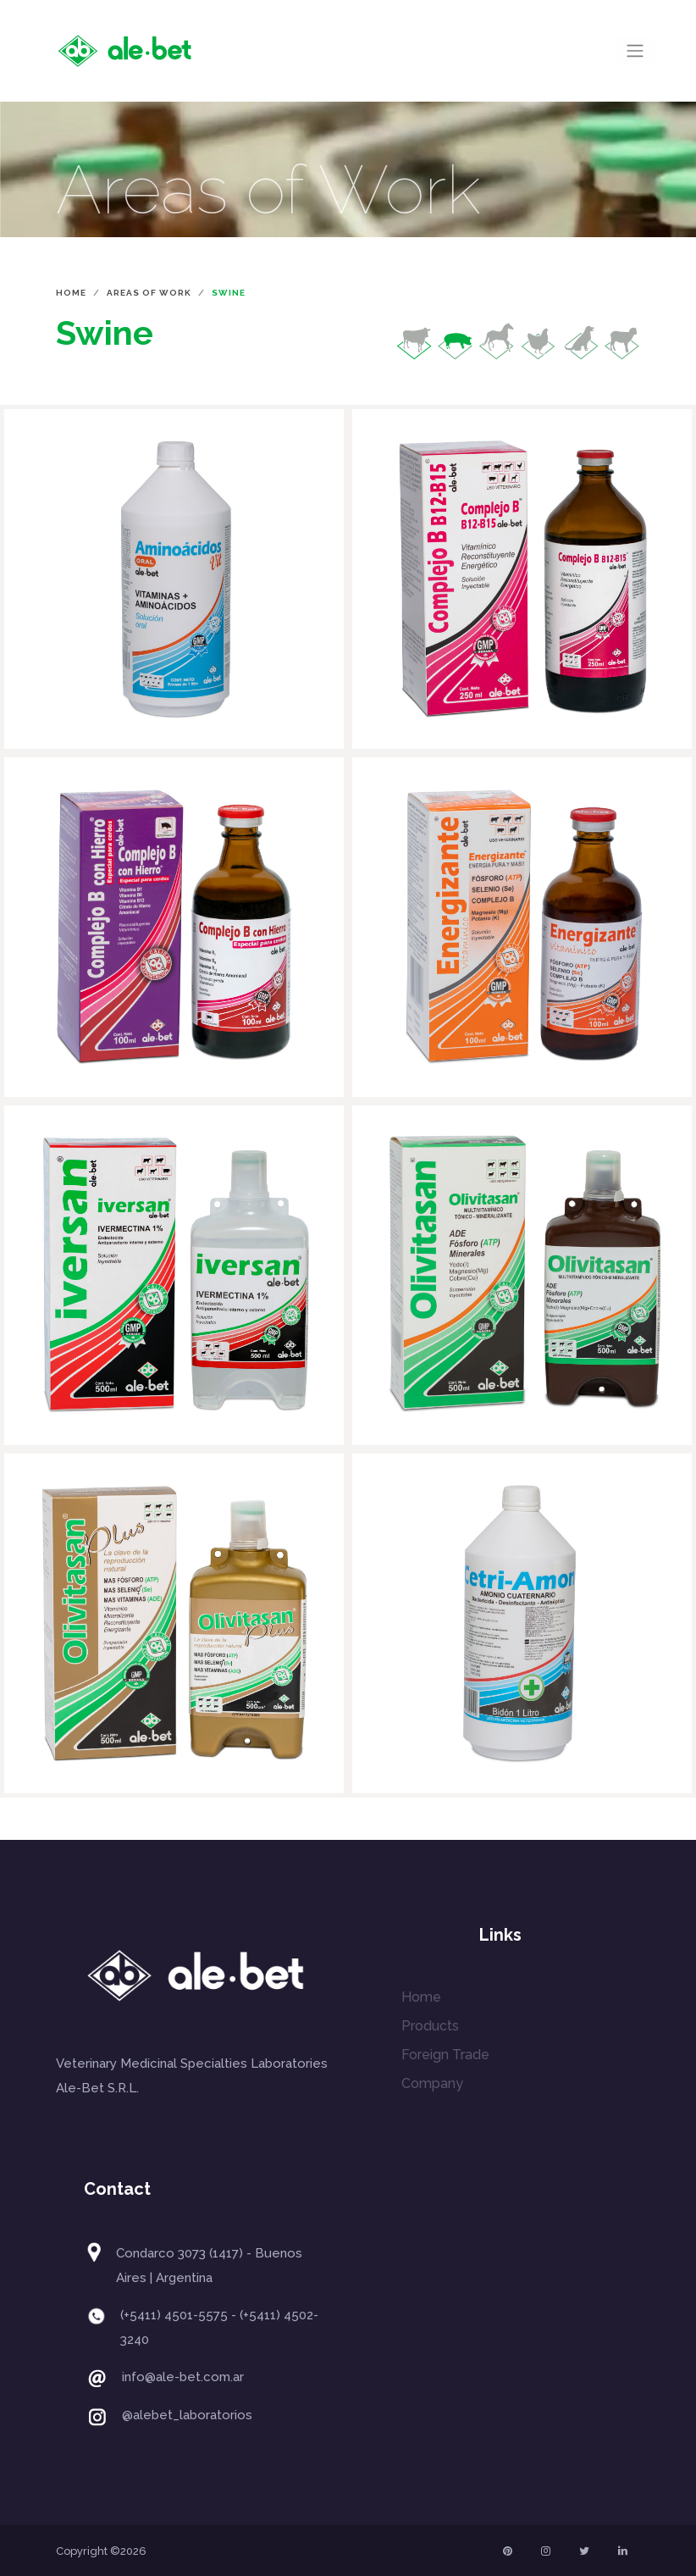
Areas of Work (149, 292)
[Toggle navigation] (635, 51)
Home (71, 292)
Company (432, 2083)
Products (430, 2026)
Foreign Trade (445, 2055)
